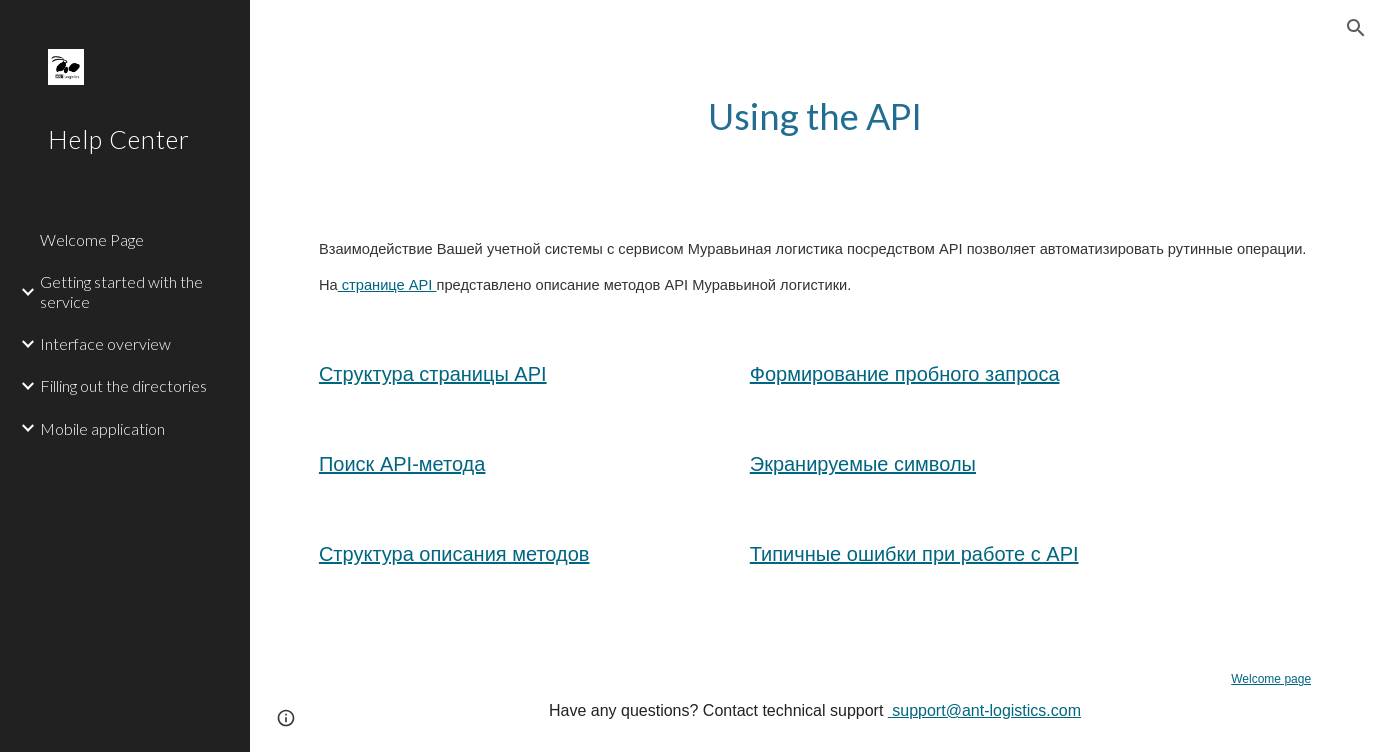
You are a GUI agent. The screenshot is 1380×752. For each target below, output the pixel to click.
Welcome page (1271, 679)
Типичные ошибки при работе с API (914, 554)
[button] (1356, 28)
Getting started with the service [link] (121, 291)
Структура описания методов (454, 554)
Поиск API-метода (402, 464)
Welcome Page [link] (92, 239)
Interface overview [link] (105, 343)
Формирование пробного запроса (905, 374)
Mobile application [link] (102, 428)
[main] (814, 116)
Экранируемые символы (863, 464)
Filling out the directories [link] (123, 385)
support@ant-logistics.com (984, 710)
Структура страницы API (433, 374)
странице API (387, 285)
